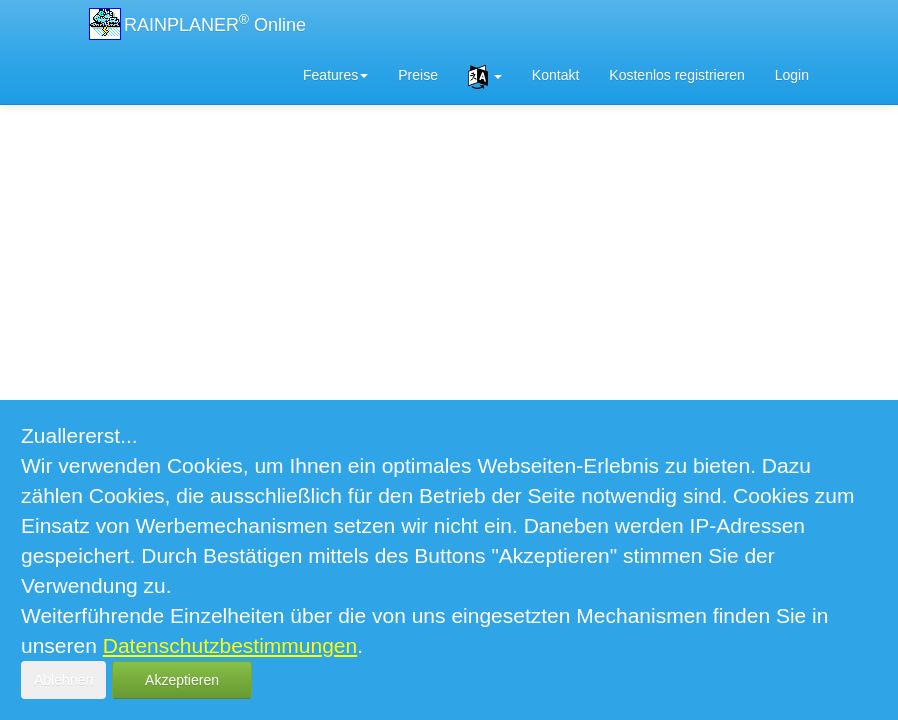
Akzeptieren (182, 680)
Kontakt (555, 75)
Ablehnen (63, 680)
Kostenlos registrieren (676, 75)
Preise (418, 75)
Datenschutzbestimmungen (230, 645)
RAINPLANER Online (215, 23)
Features (335, 75)
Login (792, 75)
